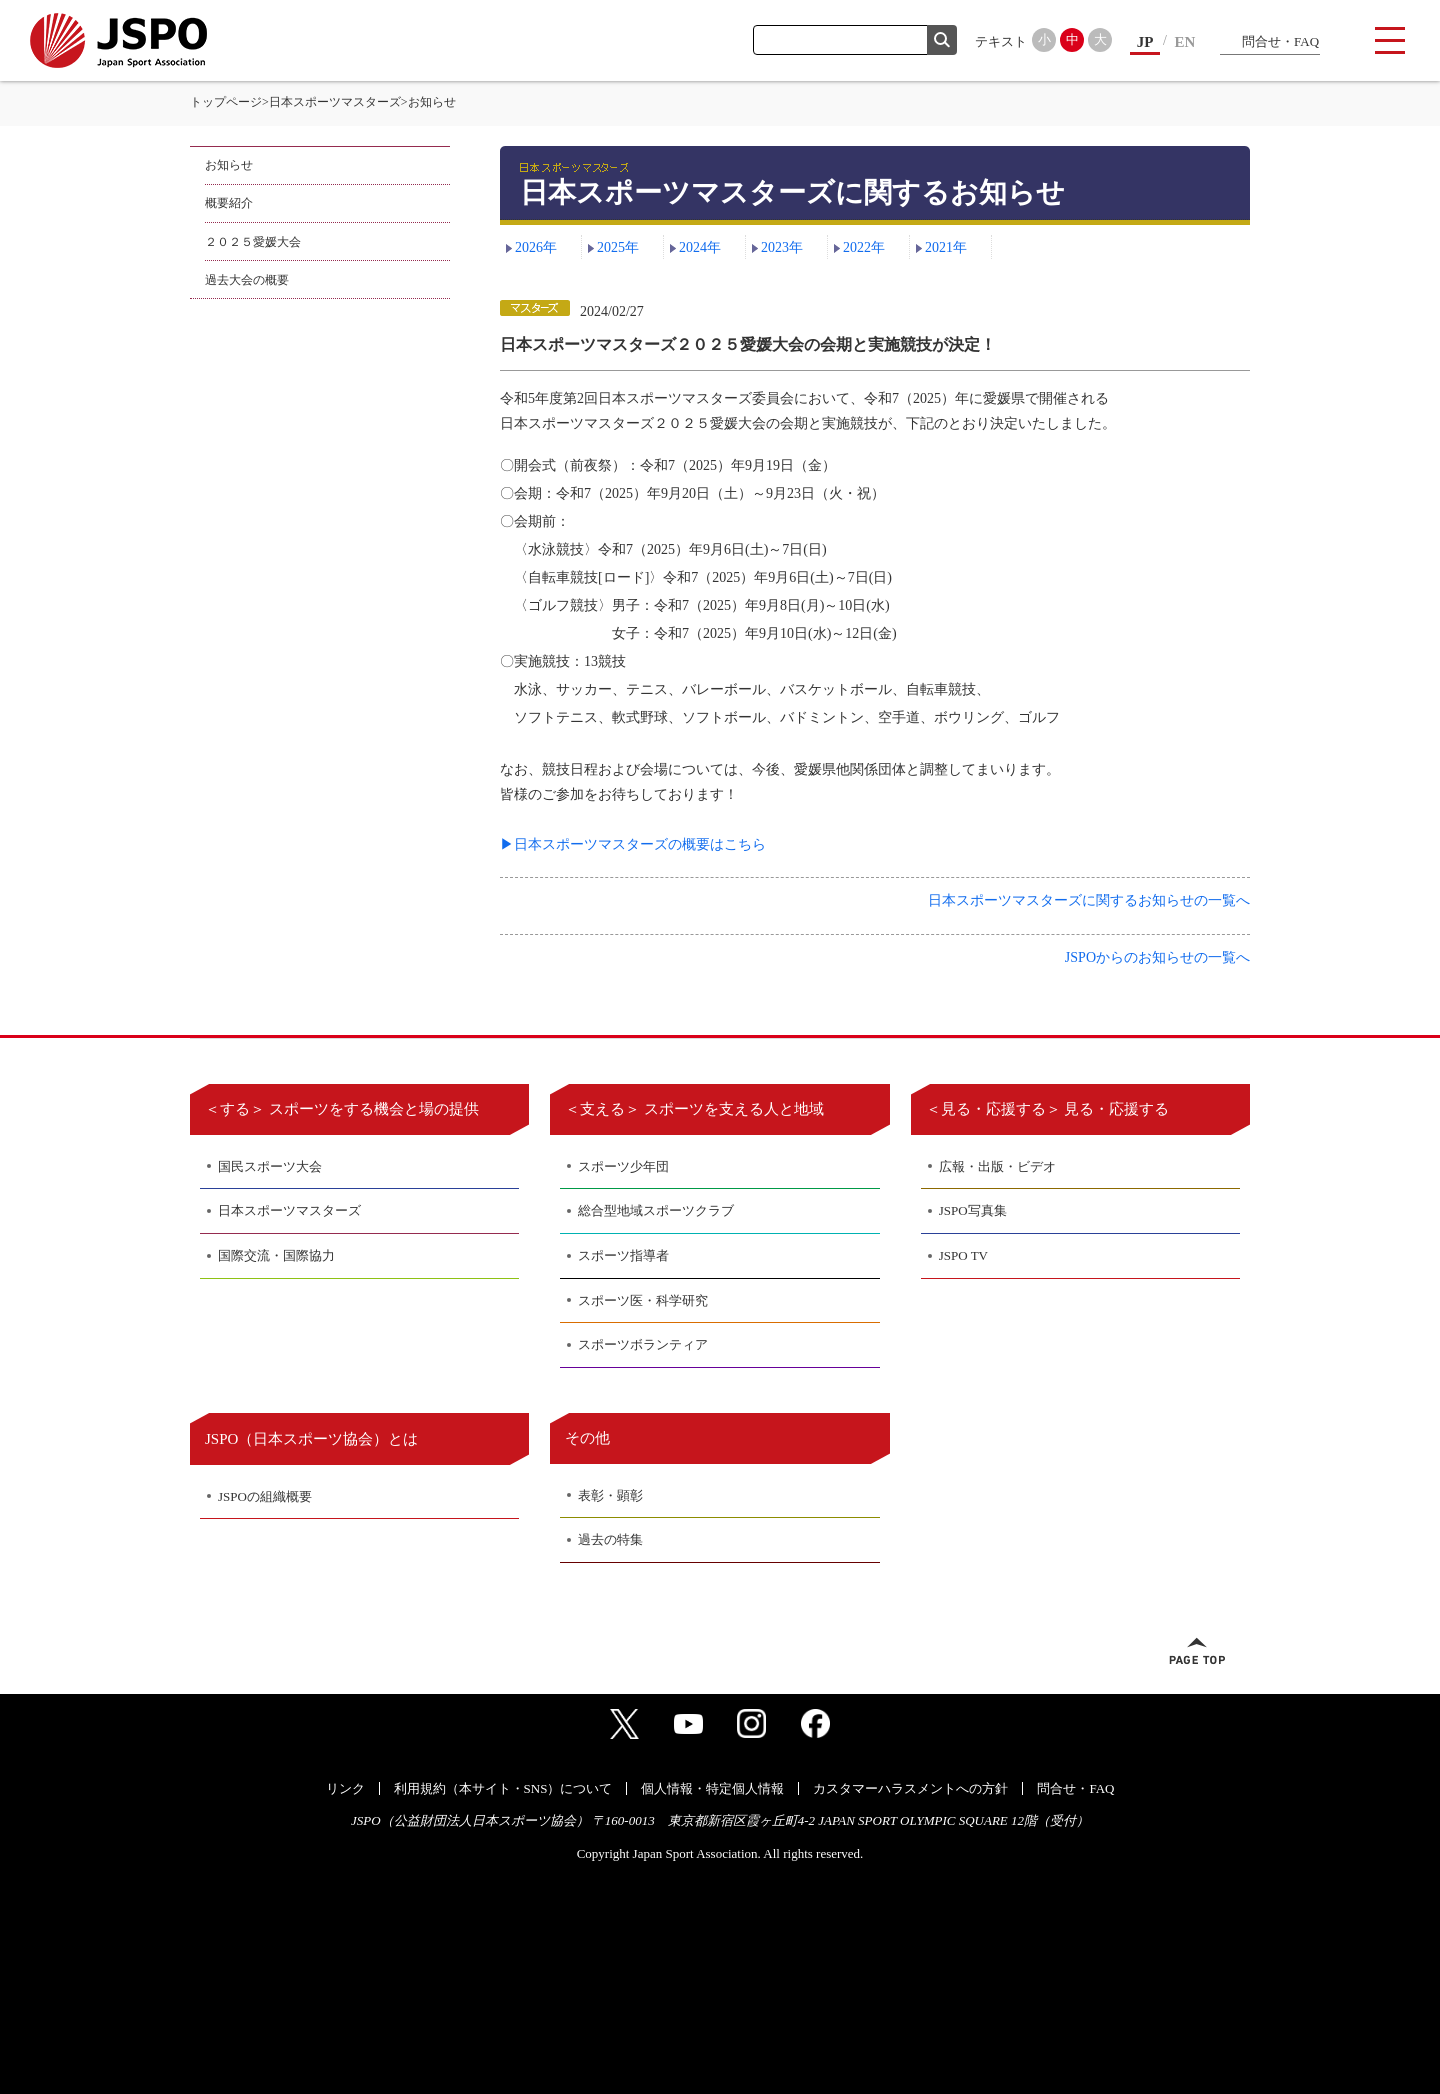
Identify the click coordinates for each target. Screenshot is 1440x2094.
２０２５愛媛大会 (253, 242)
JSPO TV (963, 1255)
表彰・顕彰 (610, 1495)
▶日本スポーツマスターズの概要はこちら (633, 844)
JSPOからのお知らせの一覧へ (1157, 957)
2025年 (618, 247)
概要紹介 (229, 203)
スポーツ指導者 (623, 1255)
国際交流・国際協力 (276, 1255)
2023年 (782, 247)
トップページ (226, 102)
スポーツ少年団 (623, 1166)
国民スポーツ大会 (270, 1166)
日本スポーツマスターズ (335, 102)
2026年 (536, 247)
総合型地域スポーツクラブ (656, 1210)
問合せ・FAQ (1280, 41)
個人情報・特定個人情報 (712, 1788)
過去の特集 (610, 1539)
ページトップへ (1197, 1651)
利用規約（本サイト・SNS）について (503, 1788)
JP (1145, 42)
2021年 (946, 247)
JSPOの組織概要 (265, 1496)
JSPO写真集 (973, 1210)
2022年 (864, 247)
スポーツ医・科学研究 (643, 1300)
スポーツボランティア (643, 1344)
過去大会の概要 (247, 280)
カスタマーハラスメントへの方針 (910, 1788)
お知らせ (229, 165)
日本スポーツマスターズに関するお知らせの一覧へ (1089, 900)
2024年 (700, 247)
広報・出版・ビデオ (997, 1166)
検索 (942, 40)
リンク (345, 1788)
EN (1185, 42)
